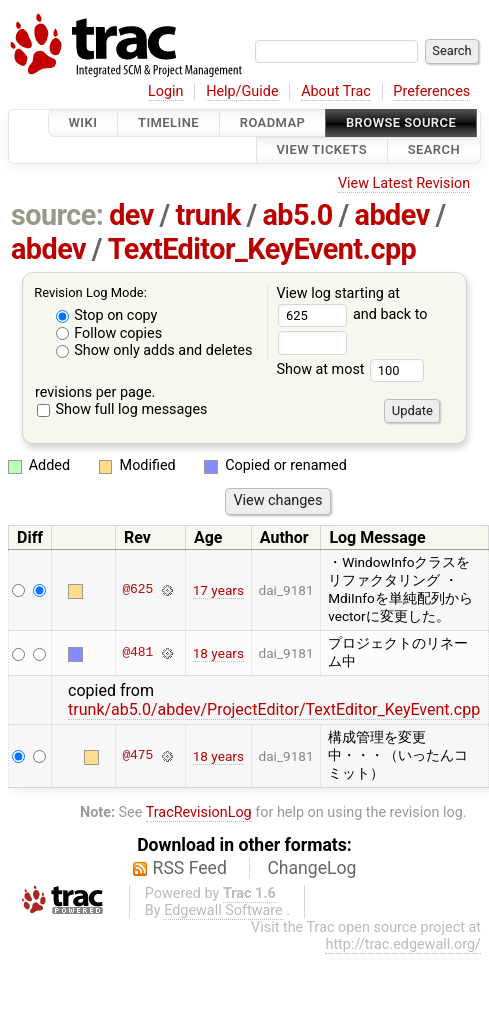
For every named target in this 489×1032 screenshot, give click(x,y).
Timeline (168, 122)
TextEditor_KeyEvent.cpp (262, 249)
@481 (137, 653)
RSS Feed (190, 868)
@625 (137, 590)
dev (131, 215)
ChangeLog (311, 868)
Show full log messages (122, 409)
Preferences (431, 91)
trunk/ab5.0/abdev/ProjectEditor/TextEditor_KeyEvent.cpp (274, 709)
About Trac (336, 91)
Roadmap (273, 122)
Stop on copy (107, 315)
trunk (207, 215)
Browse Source (401, 122)
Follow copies (109, 333)
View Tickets (322, 150)
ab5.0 (297, 215)
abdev (392, 215)
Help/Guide (242, 91)
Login (166, 91)
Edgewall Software (223, 910)
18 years (218, 653)
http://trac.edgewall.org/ (403, 944)
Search (434, 150)
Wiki (83, 122)
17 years (218, 590)
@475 (137, 756)
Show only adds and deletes (154, 350)
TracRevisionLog (199, 812)
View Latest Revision (404, 183)
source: (57, 215)
